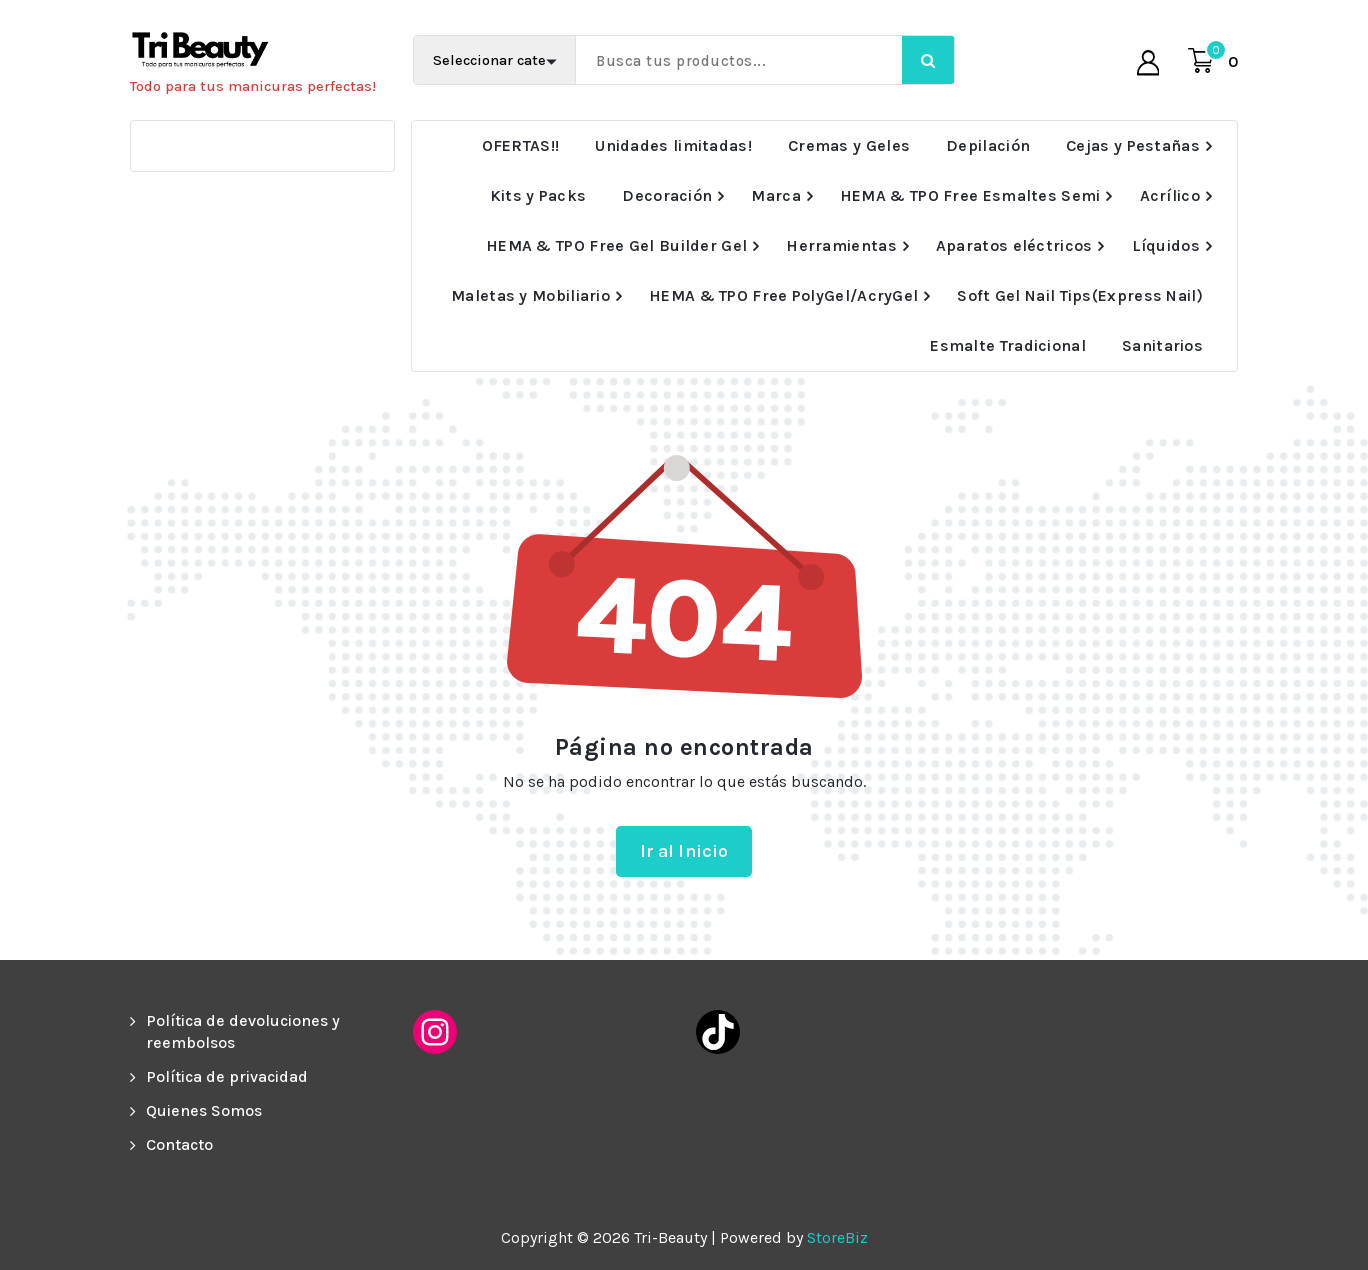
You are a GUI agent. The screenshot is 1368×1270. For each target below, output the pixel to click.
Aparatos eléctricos (1014, 245)
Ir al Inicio (684, 851)
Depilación (988, 145)
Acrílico (1170, 195)
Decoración (667, 195)
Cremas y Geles (849, 145)
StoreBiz (837, 1237)
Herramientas (841, 245)
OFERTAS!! (521, 145)
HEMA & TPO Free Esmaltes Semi (970, 195)
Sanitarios (1162, 345)
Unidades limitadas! (673, 145)
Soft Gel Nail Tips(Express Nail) (1080, 295)
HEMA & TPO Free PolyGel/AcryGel (783, 295)
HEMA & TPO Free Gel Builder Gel (616, 245)
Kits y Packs (538, 195)
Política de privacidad (227, 1076)
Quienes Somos (204, 1110)
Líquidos (1166, 245)
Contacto (179, 1144)
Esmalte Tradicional (1008, 345)
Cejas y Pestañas (1133, 145)
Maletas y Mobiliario (530, 295)
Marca (776, 195)
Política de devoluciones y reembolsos (243, 1031)
